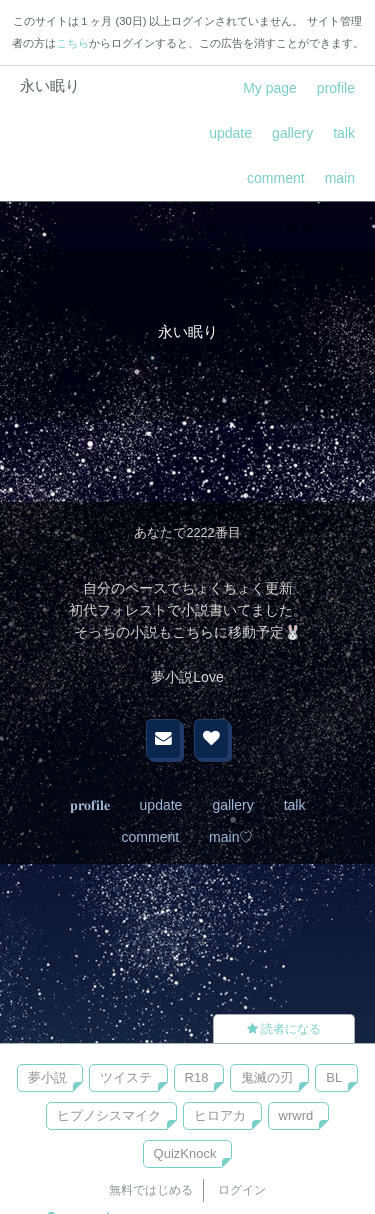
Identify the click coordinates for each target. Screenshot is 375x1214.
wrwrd (296, 1115)
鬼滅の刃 (267, 1077)
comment (276, 178)
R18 (197, 1077)
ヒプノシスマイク (109, 1115)
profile (336, 88)
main (340, 178)
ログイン (242, 1190)
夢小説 (47, 1077)
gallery (292, 133)
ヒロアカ (220, 1115)
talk (344, 133)
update (230, 133)
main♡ (231, 837)
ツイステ (126, 1077)
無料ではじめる (151, 1190)
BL (334, 1077)
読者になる (284, 1029)
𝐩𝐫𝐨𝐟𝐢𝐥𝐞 (90, 805)
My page (270, 88)
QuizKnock (185, 1153)
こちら (72, 43)
